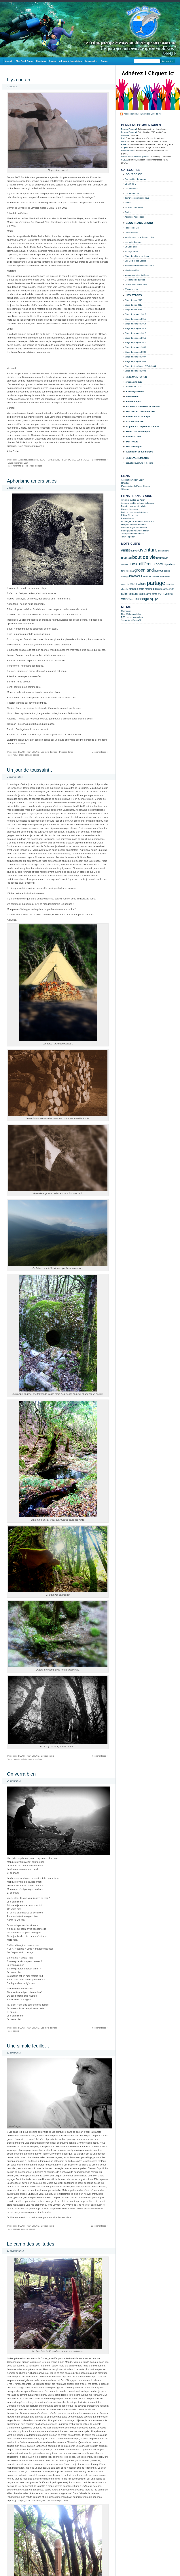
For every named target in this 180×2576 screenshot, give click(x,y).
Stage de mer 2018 (133, 310)
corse (133, 564)
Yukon (131, 599)
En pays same (131, 251)
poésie (25, 466)
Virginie (124, 147)
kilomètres (145, 576)
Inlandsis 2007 (133, 436)
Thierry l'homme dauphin (132, 534)
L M (122, 138)
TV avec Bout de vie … (135, 207)
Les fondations (131, 188)
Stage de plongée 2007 (135, 357)
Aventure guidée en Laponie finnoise (137, 503)
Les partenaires (132, 193)
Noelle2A (125, 135)
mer (133, 584)
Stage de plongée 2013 (135, 328)
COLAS (124, 160)
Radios (128, 212)
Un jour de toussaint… (30, 770)
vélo (124, 599)
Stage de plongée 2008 (135, 352)
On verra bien (21, 1774)
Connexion (126, 611)
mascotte (125, 584)
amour (134, 550)
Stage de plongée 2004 (135, 361)
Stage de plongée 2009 (135, 347)
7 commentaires (99, 1756)
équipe (154, 599)
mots (21, 755)
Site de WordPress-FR (131, 620)
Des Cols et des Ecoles (135, 261)
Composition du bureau (135, 179)
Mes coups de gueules (135, 280)
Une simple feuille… (28, 2046)
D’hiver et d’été (131, 289)
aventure (148, 550)
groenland (144, 570)
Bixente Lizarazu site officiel (133, 506)
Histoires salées (132, 270)
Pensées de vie (66, 752)
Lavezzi (155, 576)
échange (142, 599)
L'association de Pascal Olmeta (135, 486)
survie (148, 594)
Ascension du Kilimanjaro (139, 451)
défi (160, 564)
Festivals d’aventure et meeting (139, 463)
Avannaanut (132, 396)
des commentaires (132, 617)
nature (141, 584)
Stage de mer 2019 (133, 300)
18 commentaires (98, 2226)
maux (15, 755)
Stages (52, 61)
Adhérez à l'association (70, 61)
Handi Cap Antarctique (138, 431)
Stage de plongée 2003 (135, 371)
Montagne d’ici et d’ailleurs (137, 275)
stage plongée (35, 466)
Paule (123, 144)
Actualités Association (28, 460)
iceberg (167, 571)
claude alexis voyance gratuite (135, 157)
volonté (169, 593)
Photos (128, 203)
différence (148, 564)
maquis (16, 1759)
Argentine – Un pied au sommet (142, 426)
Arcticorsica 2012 (135, 421)
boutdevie (162, 557)
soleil (124, 593)
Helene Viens (127, 151)
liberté (163, 576)
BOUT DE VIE (68, 460)
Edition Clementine (129, 515)
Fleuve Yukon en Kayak (138, 416)
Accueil (8, 61)
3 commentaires (99, 460)
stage (142, 594)
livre (168, 577)
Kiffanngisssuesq (135, 391)
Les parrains (91, 61)
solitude (38, 1759)
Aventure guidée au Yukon (133, 500)
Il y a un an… (21, 79)
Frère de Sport (133, 401)
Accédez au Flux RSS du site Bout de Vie (140, 114)
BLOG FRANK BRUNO (50, 460)
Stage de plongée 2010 (135, 342)
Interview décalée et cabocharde (139, 265)
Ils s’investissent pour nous (137, 198)
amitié (126, 550)
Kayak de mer (127, 518)
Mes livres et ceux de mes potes (139, 237)
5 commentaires (99, 752)
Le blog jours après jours (136, 284)
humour (158, 570)
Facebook (41, 61)
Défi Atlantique (133, 446)
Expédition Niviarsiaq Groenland (143, 406)
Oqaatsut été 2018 (133, 387)
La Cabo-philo (131, 247)
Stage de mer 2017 (133, 305)
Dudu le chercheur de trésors (134, 512)
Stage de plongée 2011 (135, 338)
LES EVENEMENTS (137, 457)
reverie (31, 1759)
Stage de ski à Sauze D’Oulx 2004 (140, 366)
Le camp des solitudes (30, 2244)
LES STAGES (83, 460)
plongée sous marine (141, 588)
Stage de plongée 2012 (135, 333)
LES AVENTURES (136, 377)
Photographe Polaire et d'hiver (135, 531)
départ (167, 564)
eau (173, 564)
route (171, 589)
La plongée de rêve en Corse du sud (137, 521)
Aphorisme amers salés (32, 481)
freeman (130, 571)
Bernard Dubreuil (129, 129)
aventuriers (163, 550)
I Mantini (125, 483)
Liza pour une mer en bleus (133, 524)
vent (161, 593)
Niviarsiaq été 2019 (133, 382)
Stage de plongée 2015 (18, 463)
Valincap (125, 489)
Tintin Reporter (128, 537)
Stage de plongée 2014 (135, 324)
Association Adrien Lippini (133, 480)
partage (28, 755)
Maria (123, 141)
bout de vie (144, 557)
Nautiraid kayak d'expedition (134, 528)
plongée (124, 589)
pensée (24, 2229)
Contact (104, 61)
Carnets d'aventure (129, 509)
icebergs (124, 577)
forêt (123, 571)
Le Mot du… (130, 184)
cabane (124, 564)
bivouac (126, 558)
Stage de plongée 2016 (135, 314)
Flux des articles (131, 614)
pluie (156, 588)
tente (154, 594)
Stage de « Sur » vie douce (137, 256)
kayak (134, 576)
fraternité (17, 466)
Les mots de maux (49, 752)
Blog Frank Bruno (24, 61)
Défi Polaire (132, 441)
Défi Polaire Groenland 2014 (140, 411)
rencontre (164, 589)
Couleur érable (47, 1756)
